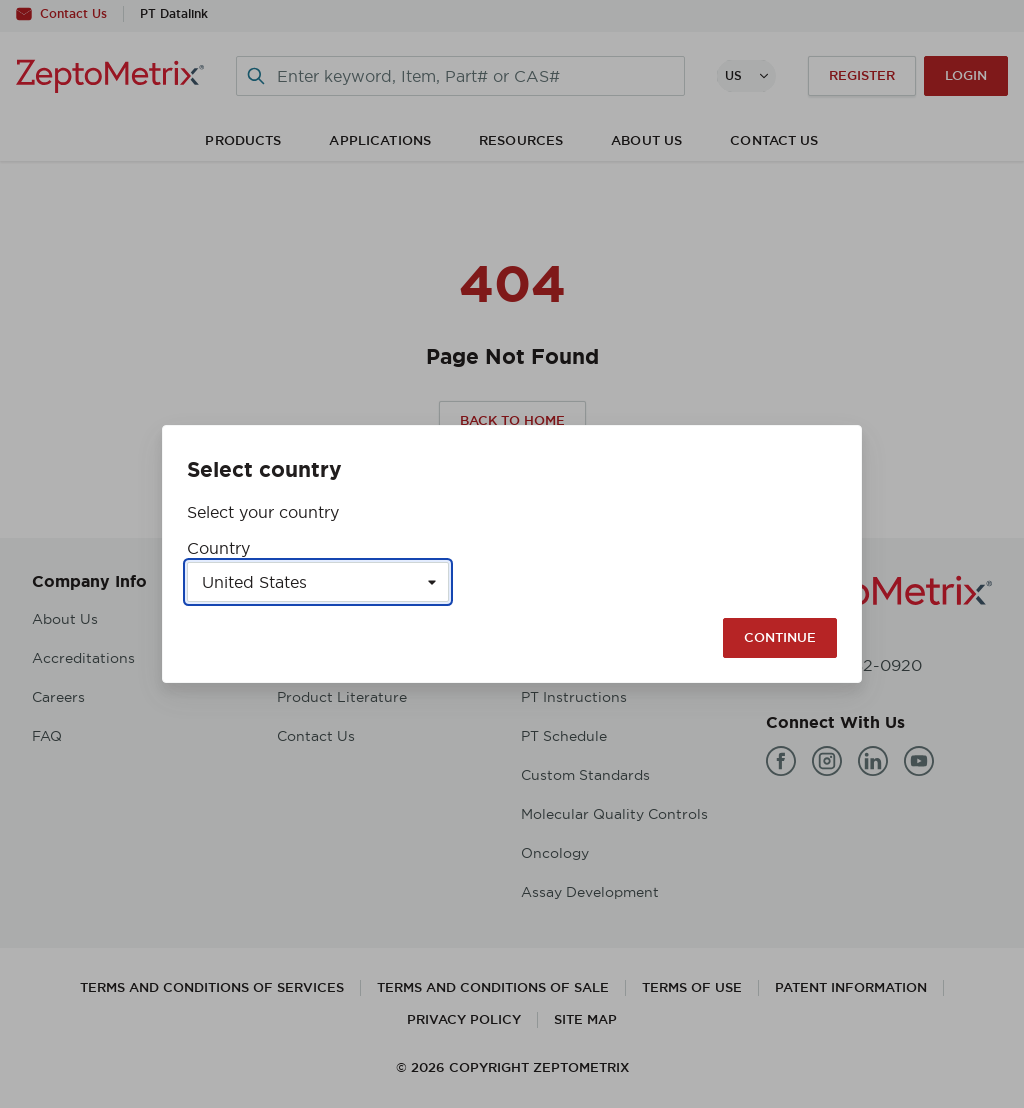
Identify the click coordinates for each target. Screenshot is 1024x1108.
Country (218, 548)
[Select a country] (318, 582)
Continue (780, 637)
